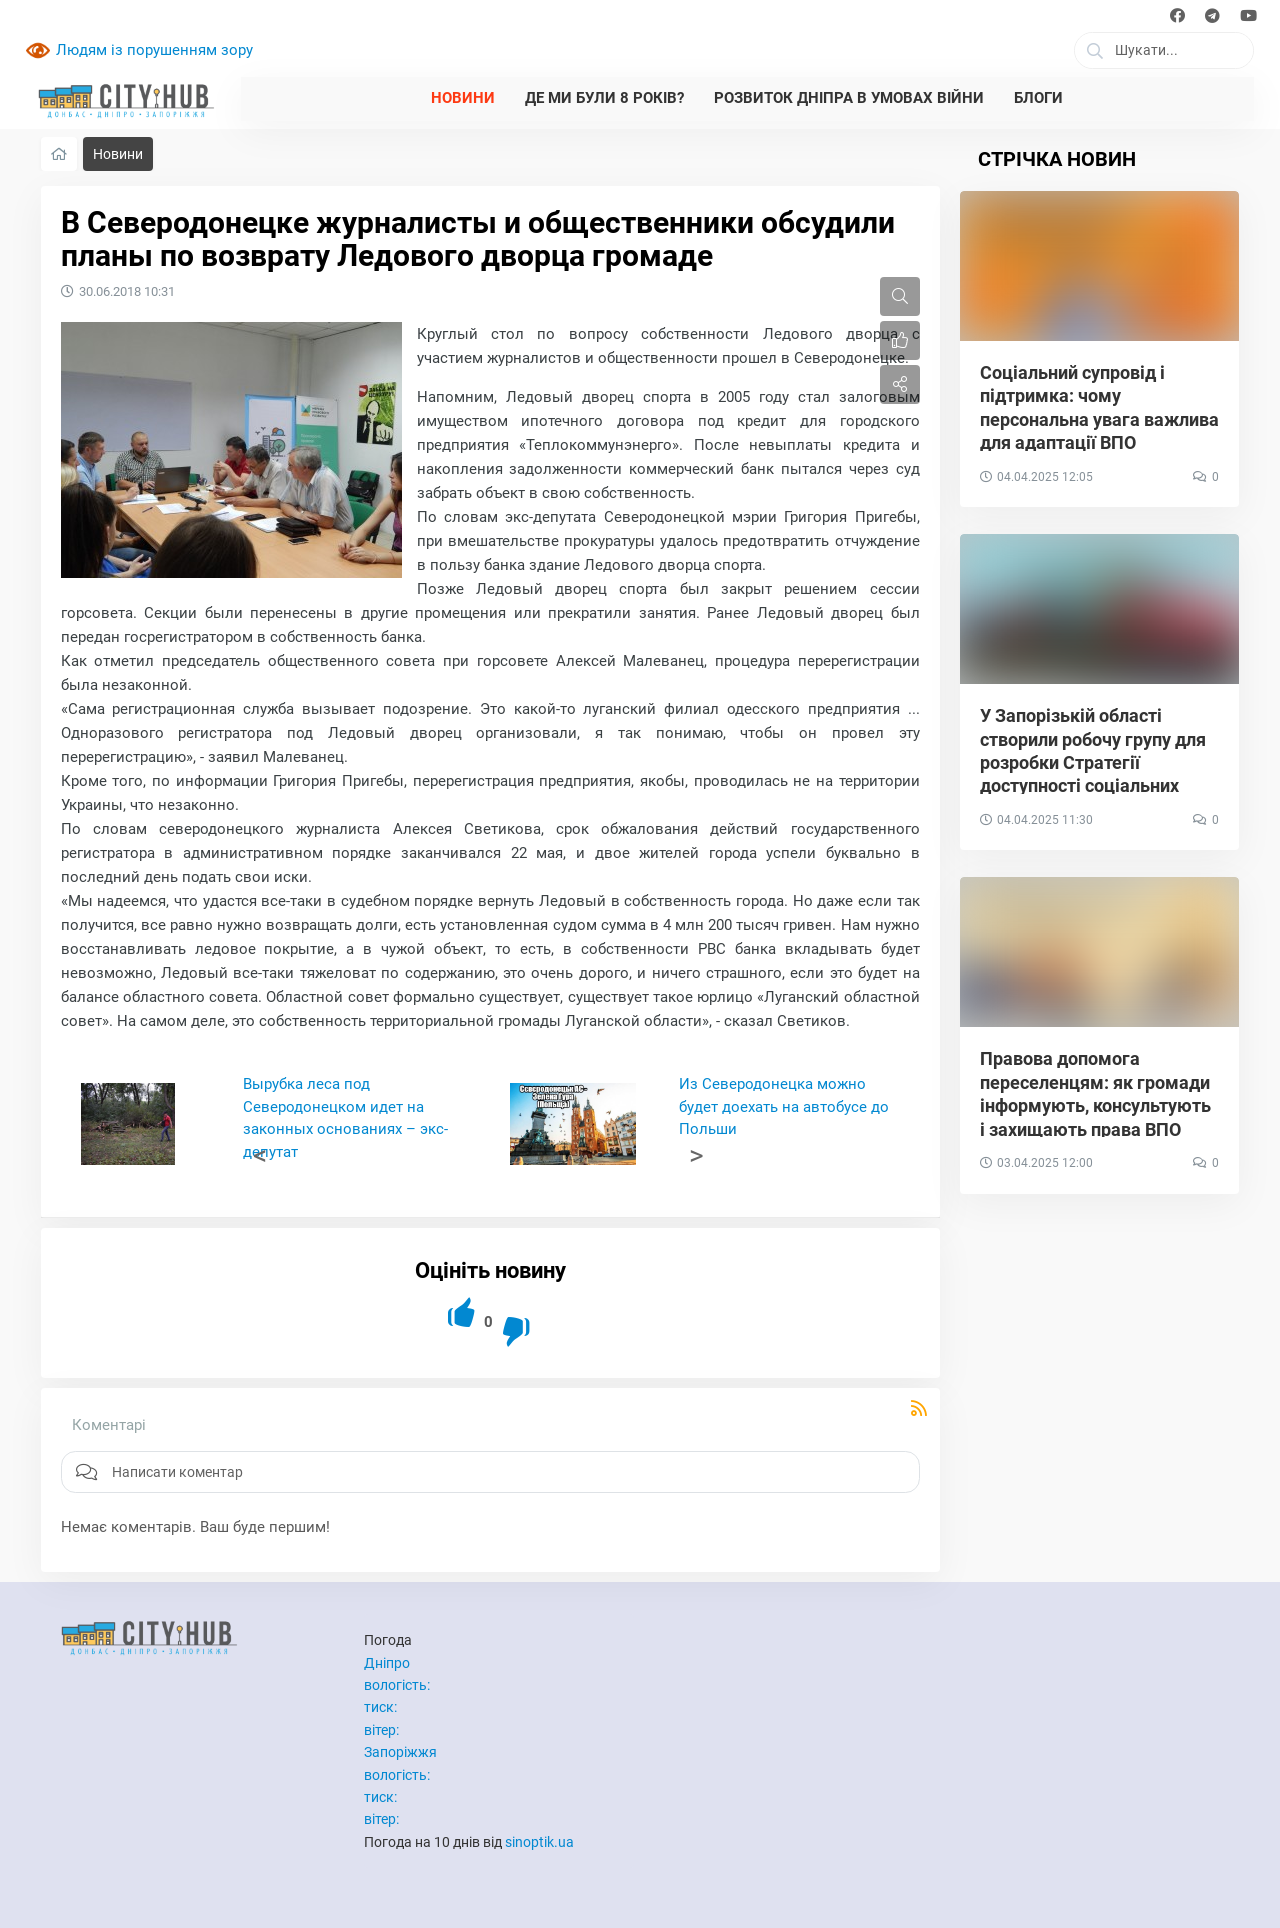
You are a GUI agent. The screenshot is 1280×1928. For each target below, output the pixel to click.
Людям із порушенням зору (154, 50)
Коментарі (109, 1425)
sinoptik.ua (539, 1842)
